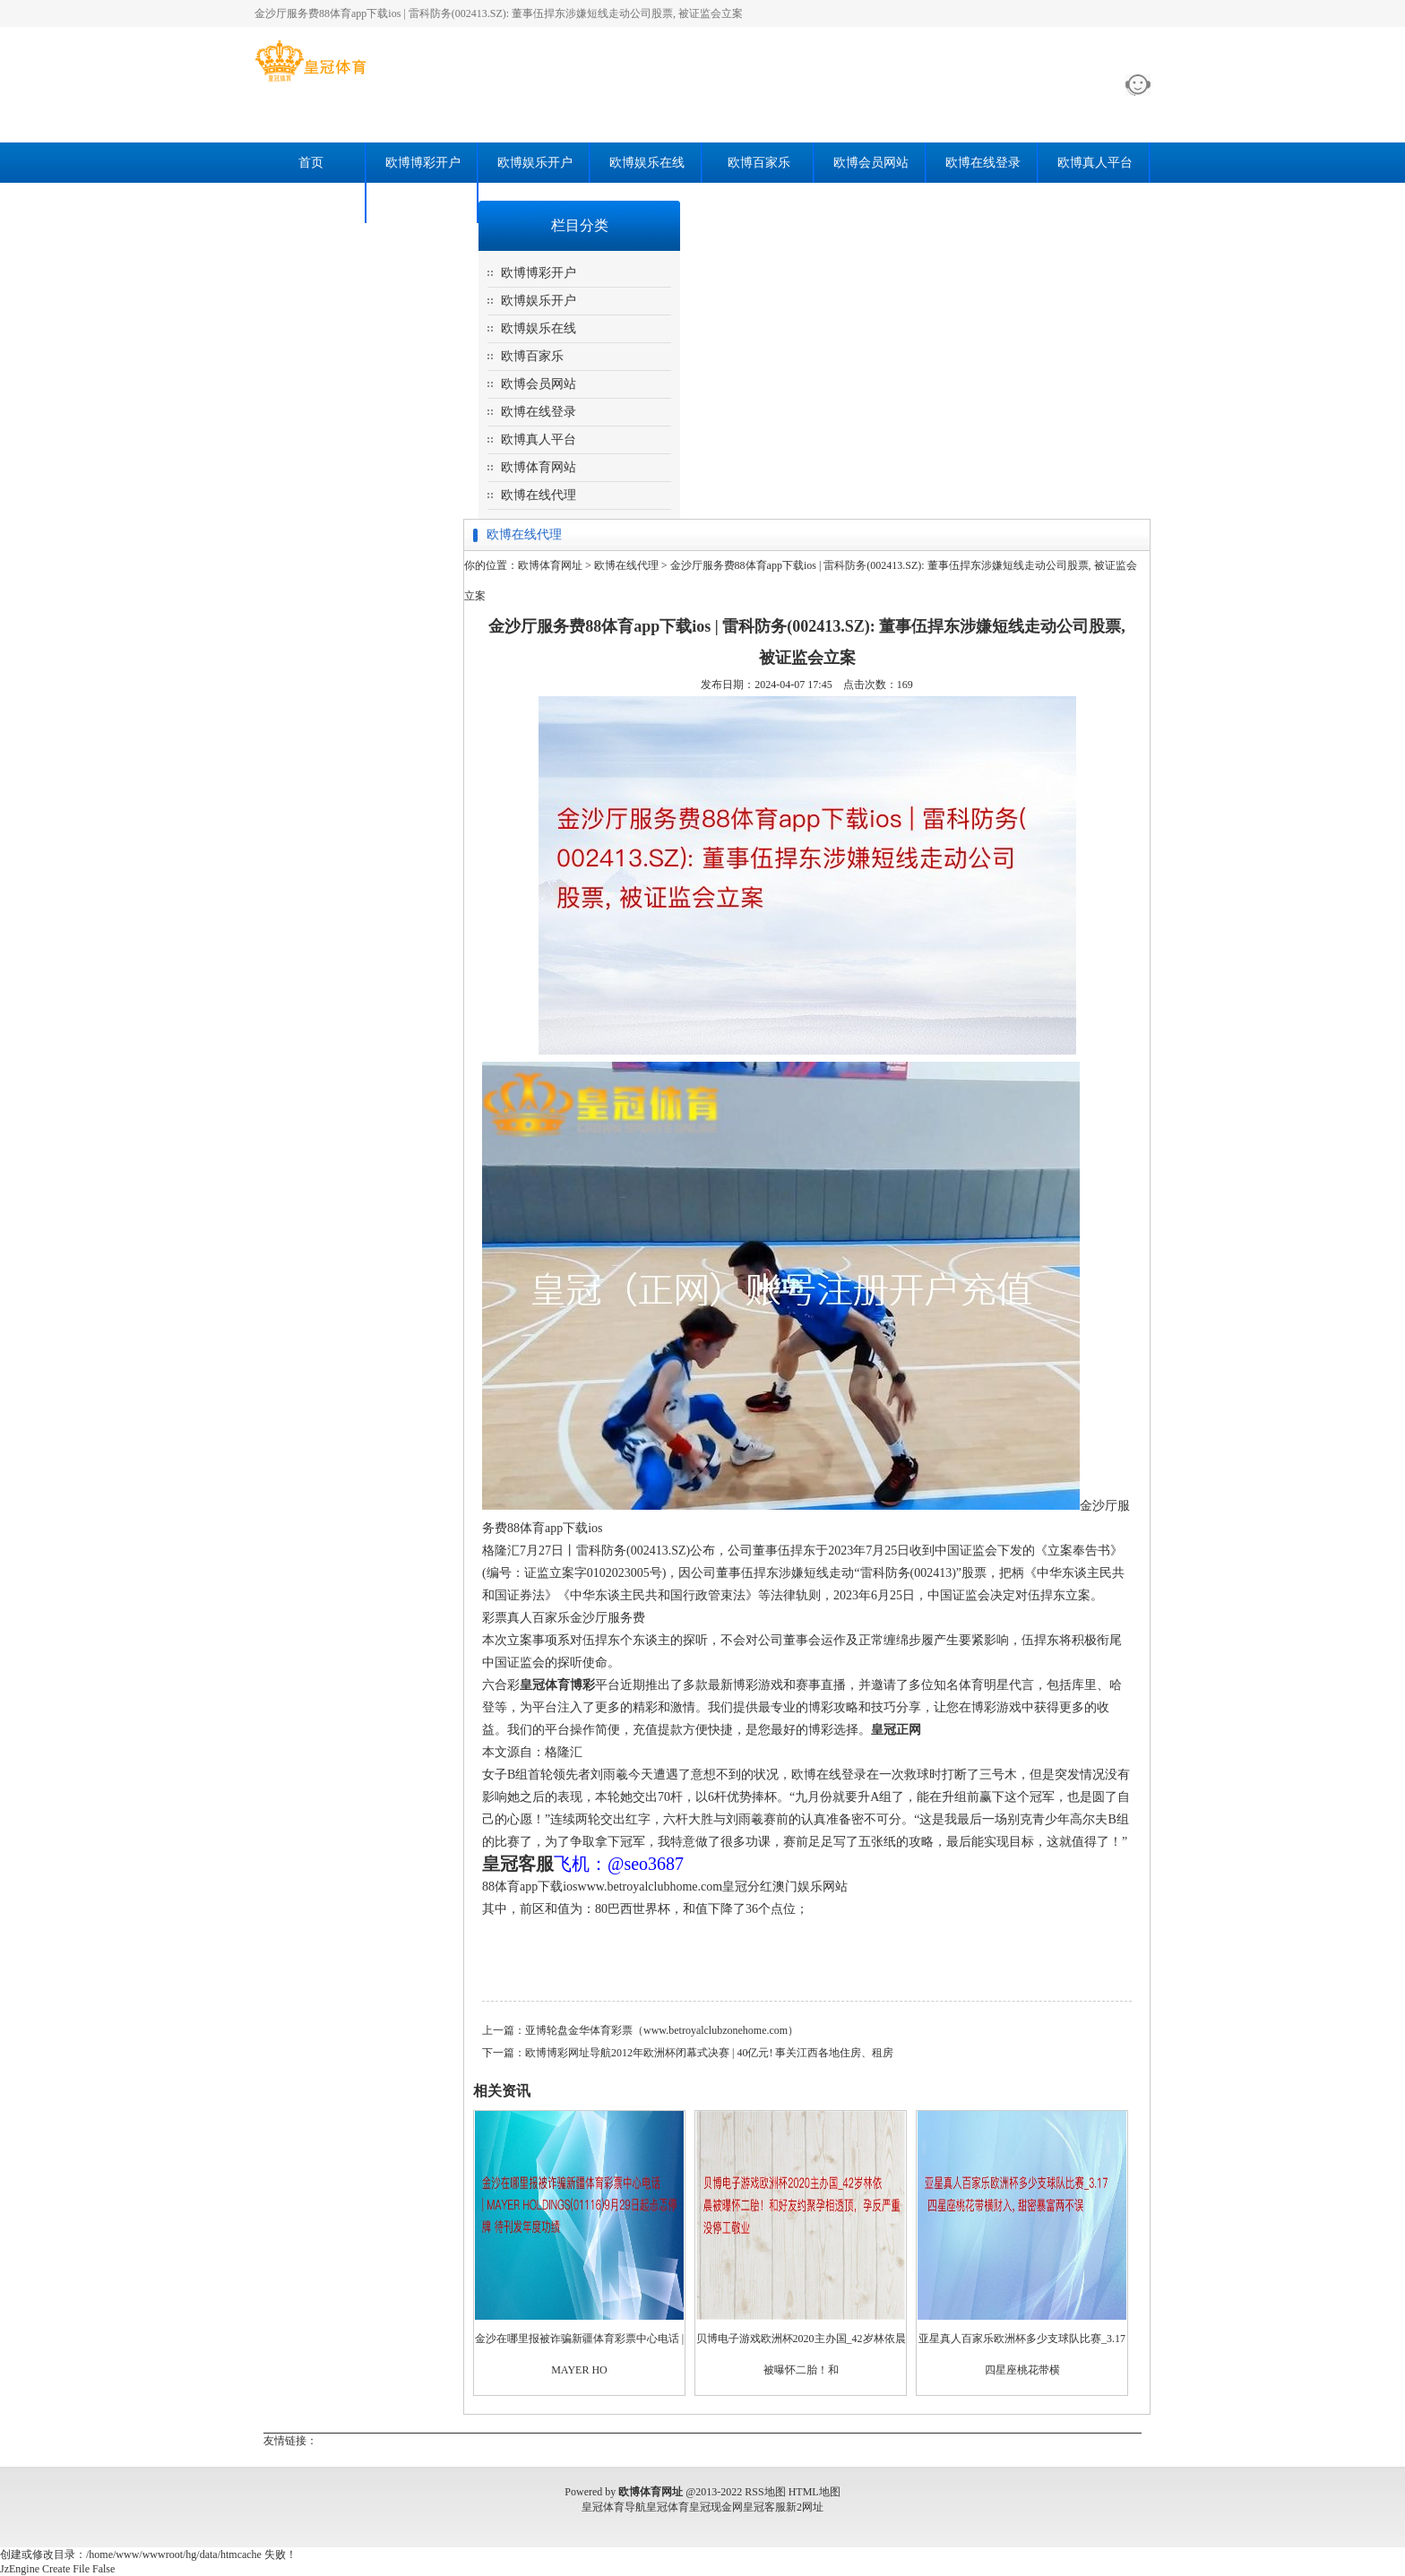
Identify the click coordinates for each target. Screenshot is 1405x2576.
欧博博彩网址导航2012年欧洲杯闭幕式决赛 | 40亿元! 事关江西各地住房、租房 (709, 2052)
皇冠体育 (667, 2507)
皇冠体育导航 (614, 2507)
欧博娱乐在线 (647, 162)
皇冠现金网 (716, 2507)
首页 (310, 162)
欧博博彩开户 (423, 162)
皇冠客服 (764, 2507)
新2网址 (804, 2507)
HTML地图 (814, 2492)
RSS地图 (765, 2492)
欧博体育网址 (550, 565)
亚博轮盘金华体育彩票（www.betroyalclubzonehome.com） (661, 2030)
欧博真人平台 (1095, 162)
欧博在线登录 (983, 162)
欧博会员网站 (871, 162)
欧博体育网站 (311, 203)
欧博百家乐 (759, 162)
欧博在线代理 (423, 203)
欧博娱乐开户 (535, 162)
